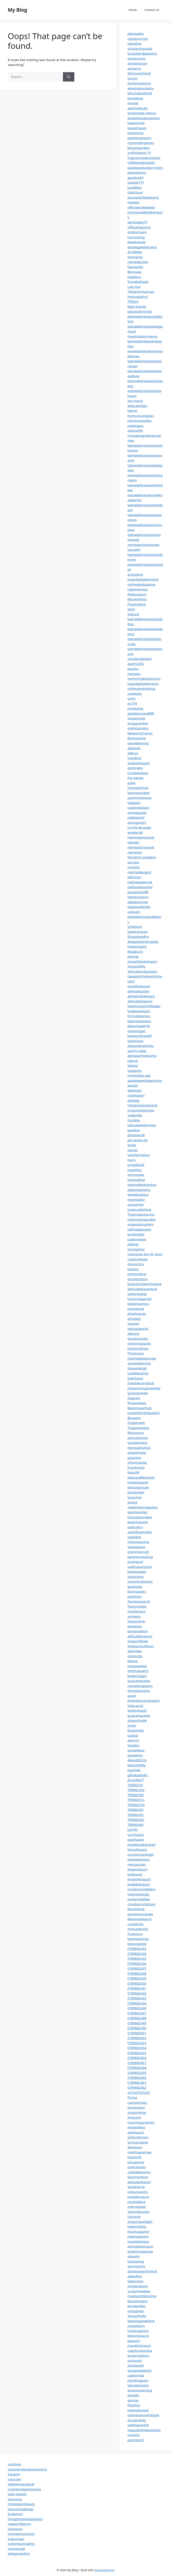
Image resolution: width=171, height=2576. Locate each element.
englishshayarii (139, 1879)
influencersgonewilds (144, 1388)
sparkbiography (140, 1532)
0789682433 (137, 1948)
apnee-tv (134, 68)
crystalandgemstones (24, 2489)
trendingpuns (138, 2380)
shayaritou (136, 1264)
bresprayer (136, 1492)
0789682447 (137, 2013)
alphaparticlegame (142, 1055)
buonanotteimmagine (144, 1284)
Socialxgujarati (139, 1601)
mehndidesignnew (142, 1358)
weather (134, 1130)
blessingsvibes (139, 148)
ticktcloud (135, 192)
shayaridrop (137, 2112)
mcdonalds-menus (142, 113)
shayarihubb (137, 1720)
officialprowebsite (141, 207)
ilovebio (134, 1745)
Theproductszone (141, 1214)
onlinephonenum (21, 2533)
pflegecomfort (19, 2553)
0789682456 (137, 2058)
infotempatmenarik (143, 1105)
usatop (133, 1735)
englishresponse (140, 2251)
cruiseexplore (138, 773)
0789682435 (137, 1958)
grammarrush (138, 1551)
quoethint (135, 1755)
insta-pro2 (135, 1705)
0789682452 (137, 2038)
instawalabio (137, 1666)
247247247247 (139, 2092)
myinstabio (136, 1199)
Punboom (135, 1934)
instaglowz (136, 2311)
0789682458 (137, 2067)
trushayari (135, 1561)
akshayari (135, 2147)
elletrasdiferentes (141, 1477)
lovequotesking (139, 1209)
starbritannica (138, 1303)
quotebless (136, 1750)
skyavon (134, 2340)
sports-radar (137, 1050)
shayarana (136, 133)
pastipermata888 (141, 713)
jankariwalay (137, 1294)
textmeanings (138, 1938)
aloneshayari (137, 63)
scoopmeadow (139, 2291)
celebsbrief (136, 817)
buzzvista (135, 1497)
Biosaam (134, 1418)
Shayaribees (137, 1403)
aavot (132, 1695)
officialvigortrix (139, 227)
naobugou (136, 425)
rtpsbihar (135, 43)
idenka (133, 1065)
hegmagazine (138, 2236)
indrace (133, 614)
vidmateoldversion (142, 1125)
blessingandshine (141, 2321)
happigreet (136, 123)
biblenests (135, 2281)
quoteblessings (139, 1363)
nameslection (138, 262)
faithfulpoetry (138, 1671)
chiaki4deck (137, 2202)
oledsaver (135, 1874)
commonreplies (140, 420)
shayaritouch (138, 1869)
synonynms (136, 2266)
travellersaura (138, 2196)
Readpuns (135, 951)
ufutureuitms (138, 2192)
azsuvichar (136, 1204)
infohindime (137, 1274)
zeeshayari (136, 2132)
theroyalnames (139, 1447)
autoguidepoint (140, 2370)
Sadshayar (136, 1378)
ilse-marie (135, 400)
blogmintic (136, 1730)
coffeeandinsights (141, 162)
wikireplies (136, 33)
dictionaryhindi (139, 73)
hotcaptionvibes (140, 1517)
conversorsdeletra (141, 1889)
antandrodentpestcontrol (27, 2469)
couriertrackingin (141, 1854)
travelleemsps (138, 2241)
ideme (132, 410)
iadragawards (138, 1328)
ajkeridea (135, 1651)
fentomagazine (139, 83)
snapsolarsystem (141, 1224)
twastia (133, 1269)
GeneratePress (105, 2570)
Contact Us (152, 10)
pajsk (132, 783)
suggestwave (138, 2286)
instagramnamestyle (143, 2415)
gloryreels (135, 768)
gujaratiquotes (139, 1680)
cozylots (134, 867)
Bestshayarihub (140, 1408)
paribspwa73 (137, 222)
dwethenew (137, 242)
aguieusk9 (135, 177)
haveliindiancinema (143, 336)
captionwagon (139, 807)
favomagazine (138, 2231)
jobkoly (133, 1244)
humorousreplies (141, 415)
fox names (136, 778)
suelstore (135, 693)
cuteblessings (138, 1373)
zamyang (15, 2499)
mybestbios (136, 2127)
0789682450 (137, 2028)
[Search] (68, 77)
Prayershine (137, 604)
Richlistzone (137, 738)
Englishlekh (136, 1422)
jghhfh (133, 1829)
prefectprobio (138, 728)
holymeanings (138, 1894)
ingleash (134, 802)
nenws (133, 1150)
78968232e (136, 1790)
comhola (14, 2464)
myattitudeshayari (142, 1844)
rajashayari (136, 1095)
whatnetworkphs (141, 88)
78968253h (136, 1805)
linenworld (136, 1308)
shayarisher (137, 1621)
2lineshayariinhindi (142, 2271)
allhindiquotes (139, 991)
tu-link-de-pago (139, 827)
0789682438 (137, 1973)
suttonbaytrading (21, 2543)
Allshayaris (136, 1432)
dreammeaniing (140, 2390)
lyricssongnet (138, 2142)
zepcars (133, 1333)
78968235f (136, 1795)
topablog (134, 1170)
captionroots (137, 2102)
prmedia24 (136, 1165)
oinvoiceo (15, 2529)
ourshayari (136, 1834)
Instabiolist (136, 1467)
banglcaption (138, 1631)
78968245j (135, 1815)
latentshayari (138, 931)
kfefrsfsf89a (137, 1765)
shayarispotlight (140, 2221)
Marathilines (137, 599)
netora (133, 1060)
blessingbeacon (140, 1919)
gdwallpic (135, 2276)
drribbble (135, 252)
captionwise (137, 1239)
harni (132, 1160)
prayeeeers (136, 2325)
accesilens (135, 574)
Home (132, 10)
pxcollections (138, 1279)
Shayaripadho (138, 936)
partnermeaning (140, 1557)
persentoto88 (138, 892)
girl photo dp (138, 1140)
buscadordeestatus (142, 53)
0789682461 (137, 2082)
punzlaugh (136, 2365)
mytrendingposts (141, 142)
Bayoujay (135, 271)
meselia (134, 202)
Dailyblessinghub (141, 1383)
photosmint (137, 58)
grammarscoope (140, 1914)
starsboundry (138, 1338)
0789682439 (137, 1978)
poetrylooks (137, 2167)
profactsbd (136, 1234)
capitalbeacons (139, 2172)
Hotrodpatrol (138, 296)
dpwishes (135, 1626)
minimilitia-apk (139, 1075)
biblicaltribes (137, 406)
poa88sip (135, 187)
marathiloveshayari (142, 961)
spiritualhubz (138, 108)
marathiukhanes (140, 1581)
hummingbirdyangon (144, 678)
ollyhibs (133, 842)
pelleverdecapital (21, 2484)
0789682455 (137, 2053)
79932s (133, 301)
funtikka (134, 1120)
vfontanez (135, 257)
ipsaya (132, 1502)
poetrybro (135, 1527)
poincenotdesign (21, 2509)
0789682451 (137, 2033)
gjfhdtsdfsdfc (138, 1775)
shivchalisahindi (140, 93)
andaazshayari (139, 763)
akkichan (134, 877)
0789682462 (137, 2087)
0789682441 (137, 1988)
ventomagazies (139, 1343)
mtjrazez (134, 673)
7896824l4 (135, 1824)
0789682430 (137, 1983)
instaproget (136, 1031)
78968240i (135, 1809)
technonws (136, 1174)
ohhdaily (134, 1318)
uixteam (134, 912)
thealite (133, 2395)
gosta (132, 1145)
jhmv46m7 (136, 1780)
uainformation (139, 1155)
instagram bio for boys (145, 1254)
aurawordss (137, 2306)
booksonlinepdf (140, 1036)
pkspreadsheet (139, 907)
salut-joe (14, 2479)
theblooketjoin (139, 1011)
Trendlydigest (138, 281)
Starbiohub (136, 1909)
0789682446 (137, 2008)
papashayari (137, 128)
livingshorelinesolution (25, 2519)
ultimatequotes (139, 1229)
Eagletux (134, 277)
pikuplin (134, 2256)
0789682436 (137, 1963)
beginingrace (138, 1522)
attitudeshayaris (140, 1001)
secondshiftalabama (143, 197)
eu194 (132, 703)
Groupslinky (137, 2420)
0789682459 (137, 2073)
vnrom (133, 78)
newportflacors (19, 2524)
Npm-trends (137, 306)
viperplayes (136, 1547)
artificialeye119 (139, 152)
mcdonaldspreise (141, 1110)
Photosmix (136, 1353)
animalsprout (138, 1437)
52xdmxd (135, 926)
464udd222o (137, 1760)
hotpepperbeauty (21, 2504)
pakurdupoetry (139, 1189)
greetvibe (135, 1586)
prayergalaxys (138, 2355)
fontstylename (139, 1690)
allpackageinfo (139, 1026)
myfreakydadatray (142, 584)
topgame (134, 1070)
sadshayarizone (140, 1566)
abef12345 (136, 664)
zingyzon (134, 2117)
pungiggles (136, 2107)
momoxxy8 (16, 2548)
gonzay (133, 2400)
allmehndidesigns (141, 996)
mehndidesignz (139, 872)
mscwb (133, 103)
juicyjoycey (136, 2162)
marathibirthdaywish (144, 1413)
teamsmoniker (139, 793)
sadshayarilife (138, 2425)
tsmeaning (136, 2261)
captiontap (136, 2375)
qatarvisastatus (139, 1021)
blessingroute (138, 1487)
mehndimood (138, 2410)
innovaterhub (138, 787)
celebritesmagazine (143, 1507)
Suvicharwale (138, 1393)
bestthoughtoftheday (144, 1006)
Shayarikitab (137, 1368)
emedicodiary (138, 1194)
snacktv (133, 1323)
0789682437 (137, 1968)
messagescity (138, 1929)
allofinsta (135, 1090)
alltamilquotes (139, 2211)
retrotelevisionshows (144, 544)
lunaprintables (139, 1899)
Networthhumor (140, 733)
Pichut (132, 2097)
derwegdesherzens (142, 247)
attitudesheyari (139, 2182)
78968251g (136, 1800)
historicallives (138, 1348)
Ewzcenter (135, 267)
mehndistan (137, 2206)
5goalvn (14, 2474)
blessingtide (137, 1944)
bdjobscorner (138, 902)
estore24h (135, 430)
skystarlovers (138, 2301)
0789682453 (137, 2043)
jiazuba (133, 668)
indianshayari (138, 1482)
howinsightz (137, 2226)
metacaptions (138, 2331)
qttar (131, 609)
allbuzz (133, 753)
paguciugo (16, 2539)
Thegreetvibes (138, 1428)
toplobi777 (136, 182)
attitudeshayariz (140, 1636)
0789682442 (137, 1993)
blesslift (133, 1472)
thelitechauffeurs (141, 1646)
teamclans (135, 1041)
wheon (133, 1661)
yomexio (134, 1616)
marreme (135, 852)
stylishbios (136, 1576)
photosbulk (136, 1135)
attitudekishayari (141, 2246)
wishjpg (134, 1100)
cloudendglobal (140, 658)
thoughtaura (137, 1849)
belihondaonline (140, 887)
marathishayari (139, 2345)
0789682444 (137, 2003)
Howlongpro (137, 946)
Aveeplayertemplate (143, 941)
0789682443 (137, 1998)
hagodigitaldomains (143, 579)
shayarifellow (138, 1641)
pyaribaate (136, 1839)
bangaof (134, 549)
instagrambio (138, 723)
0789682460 (137, 2077)
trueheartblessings (142, 2296)
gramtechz (136, 2440)
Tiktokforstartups (141, 291)
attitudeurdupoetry (142, 971)
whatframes (137, 1313)
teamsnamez (138, 1512)
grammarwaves (140, 797)
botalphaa (135, 98)
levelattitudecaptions (144, 118)
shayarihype (137, 1452)
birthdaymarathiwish (144, 1700)
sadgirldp (135, 1115)
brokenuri (15, 2514)
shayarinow (136, 718)
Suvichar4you (138, 2177)
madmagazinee (139, 2152)
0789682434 (137, 1953)
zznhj (131, 698)
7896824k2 (136, 1819)
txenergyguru (138, 897)
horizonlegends (140, 1299)
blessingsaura (138, 2335)
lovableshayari (139, 1884)
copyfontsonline (140, 2350)
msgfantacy (137, 1611)
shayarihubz (137, 2316)
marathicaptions (140, 1686)
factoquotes (137, 1591)
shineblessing (138, 743)
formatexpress (139, 1016)
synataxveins (138, 1442)
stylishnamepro (139, 138)
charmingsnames (141, 2122)
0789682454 (137, 2048)
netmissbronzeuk (141, 837)
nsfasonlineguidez (142, 1219)
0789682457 (137, 2063)
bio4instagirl (137, 1676)
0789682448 (137, 2018)
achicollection (138, 2137)
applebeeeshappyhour (145, 1080)
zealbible (134, 1537)
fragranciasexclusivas (144, 157)
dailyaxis (134, 748)
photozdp (135, 1656)
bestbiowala (137, 1571)
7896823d (135, 1785)
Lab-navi (134, 286)
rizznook (134, 2216)
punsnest (135, 2360)
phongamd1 (137, 822)
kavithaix (134, 1596)
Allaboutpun (137, 594)
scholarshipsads (140, 48)
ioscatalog (135, 708)
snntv (132, 1725)
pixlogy (133, 956)
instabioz (134, 758)
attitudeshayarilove (142, 1289)
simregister (136, 1249)
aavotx (133, 1085)
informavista (137, 1462)
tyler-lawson (17, 2494)
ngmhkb (134, 1770)
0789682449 (137, 2023)
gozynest (134, 1457)
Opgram (134, 1398)
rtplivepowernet (140, 882)
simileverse (136, 2187)
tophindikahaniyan (142, 1184)
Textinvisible (137, 1606)
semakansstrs (138, 2385)
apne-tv (133, 1740)
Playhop (134, 2405)
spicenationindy (140, 311)
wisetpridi (135, 832)
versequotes (137, 812)
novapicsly (136, 1924)
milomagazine (138, 1542)
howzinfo (135, 2157)
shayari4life (136, 966)
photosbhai (136, 1179)
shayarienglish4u (141, 1045)
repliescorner (138, 38)
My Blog (17, 9)
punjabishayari (139, 986)
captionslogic (138, 1259)
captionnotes (138, 589)
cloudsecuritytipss (141, 1904)
